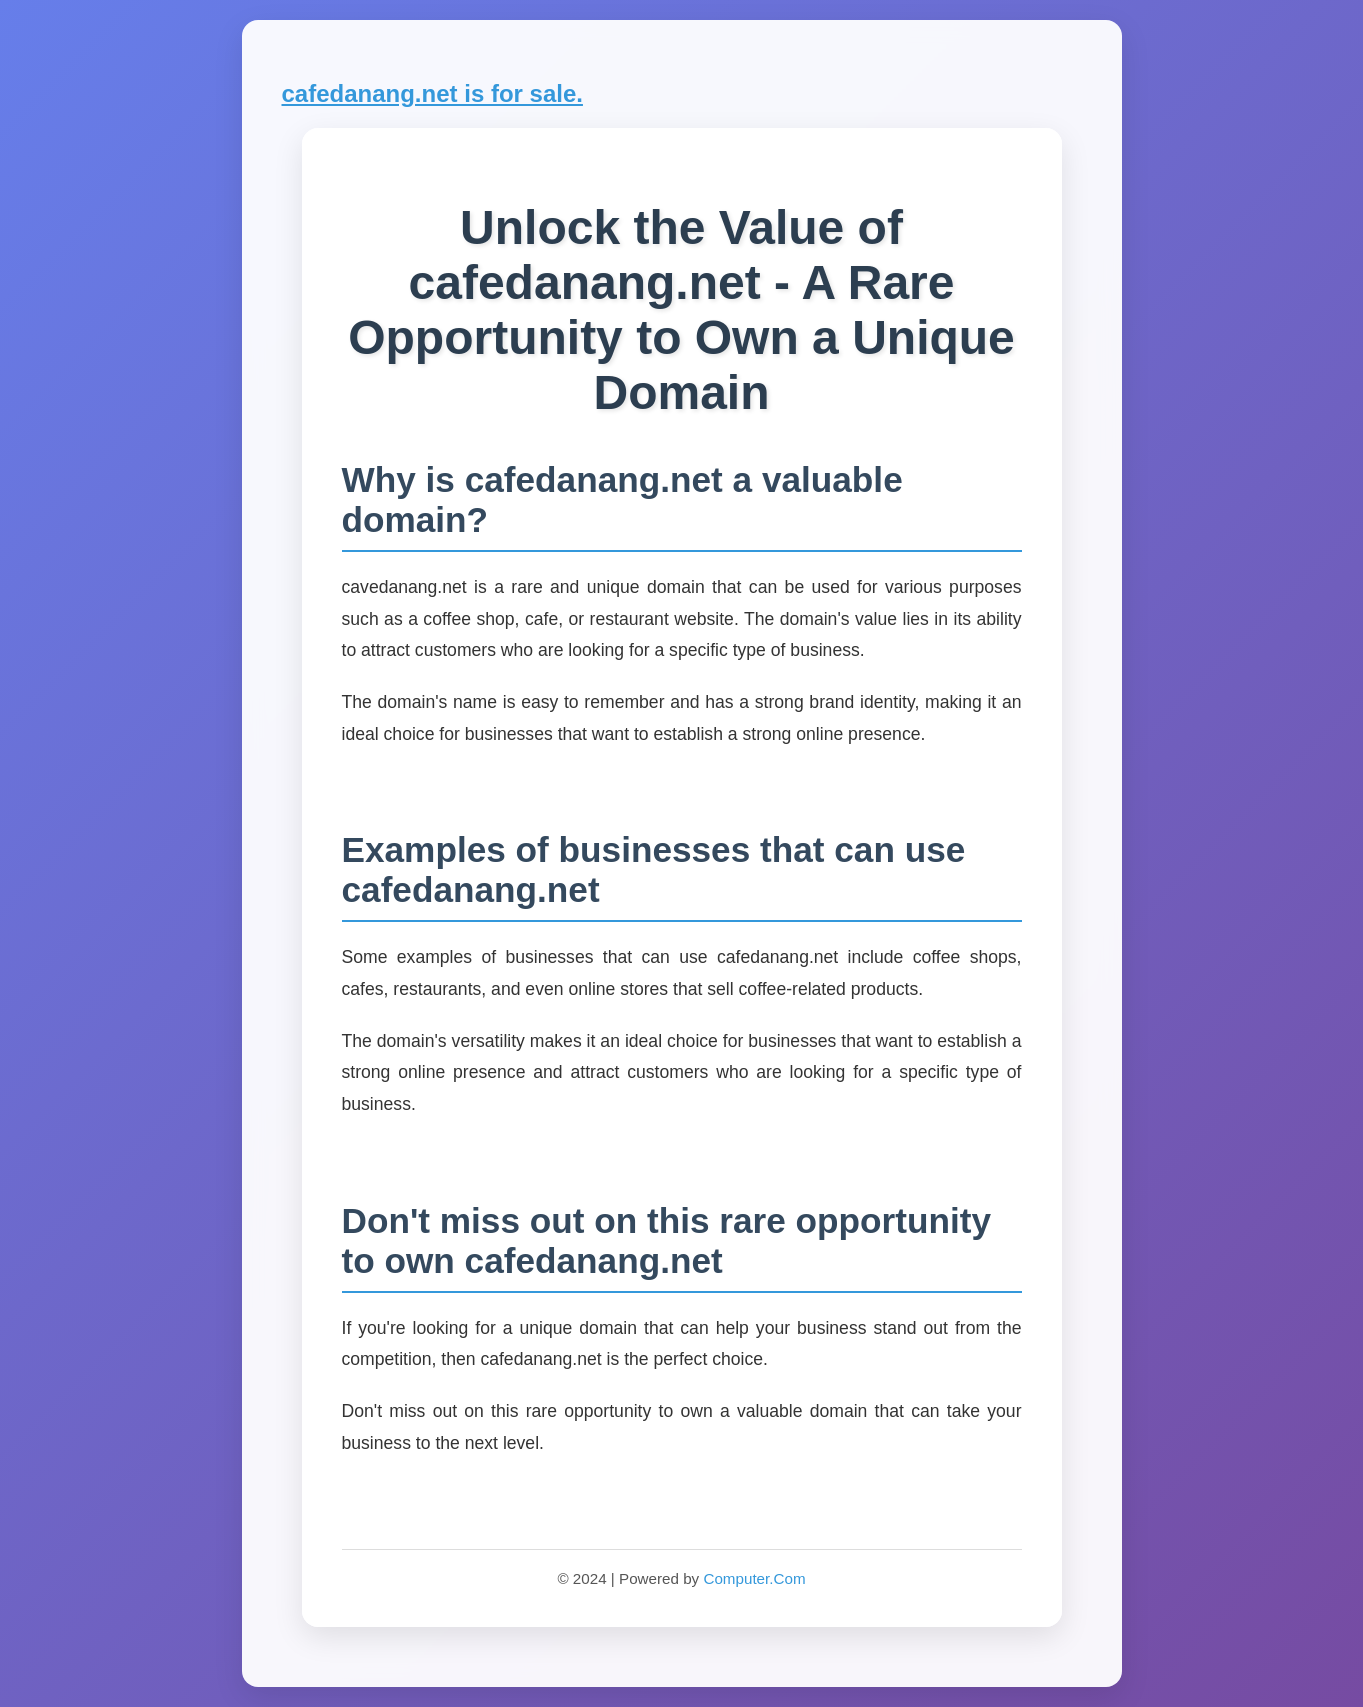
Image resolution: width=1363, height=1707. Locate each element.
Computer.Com (754, 1578)
